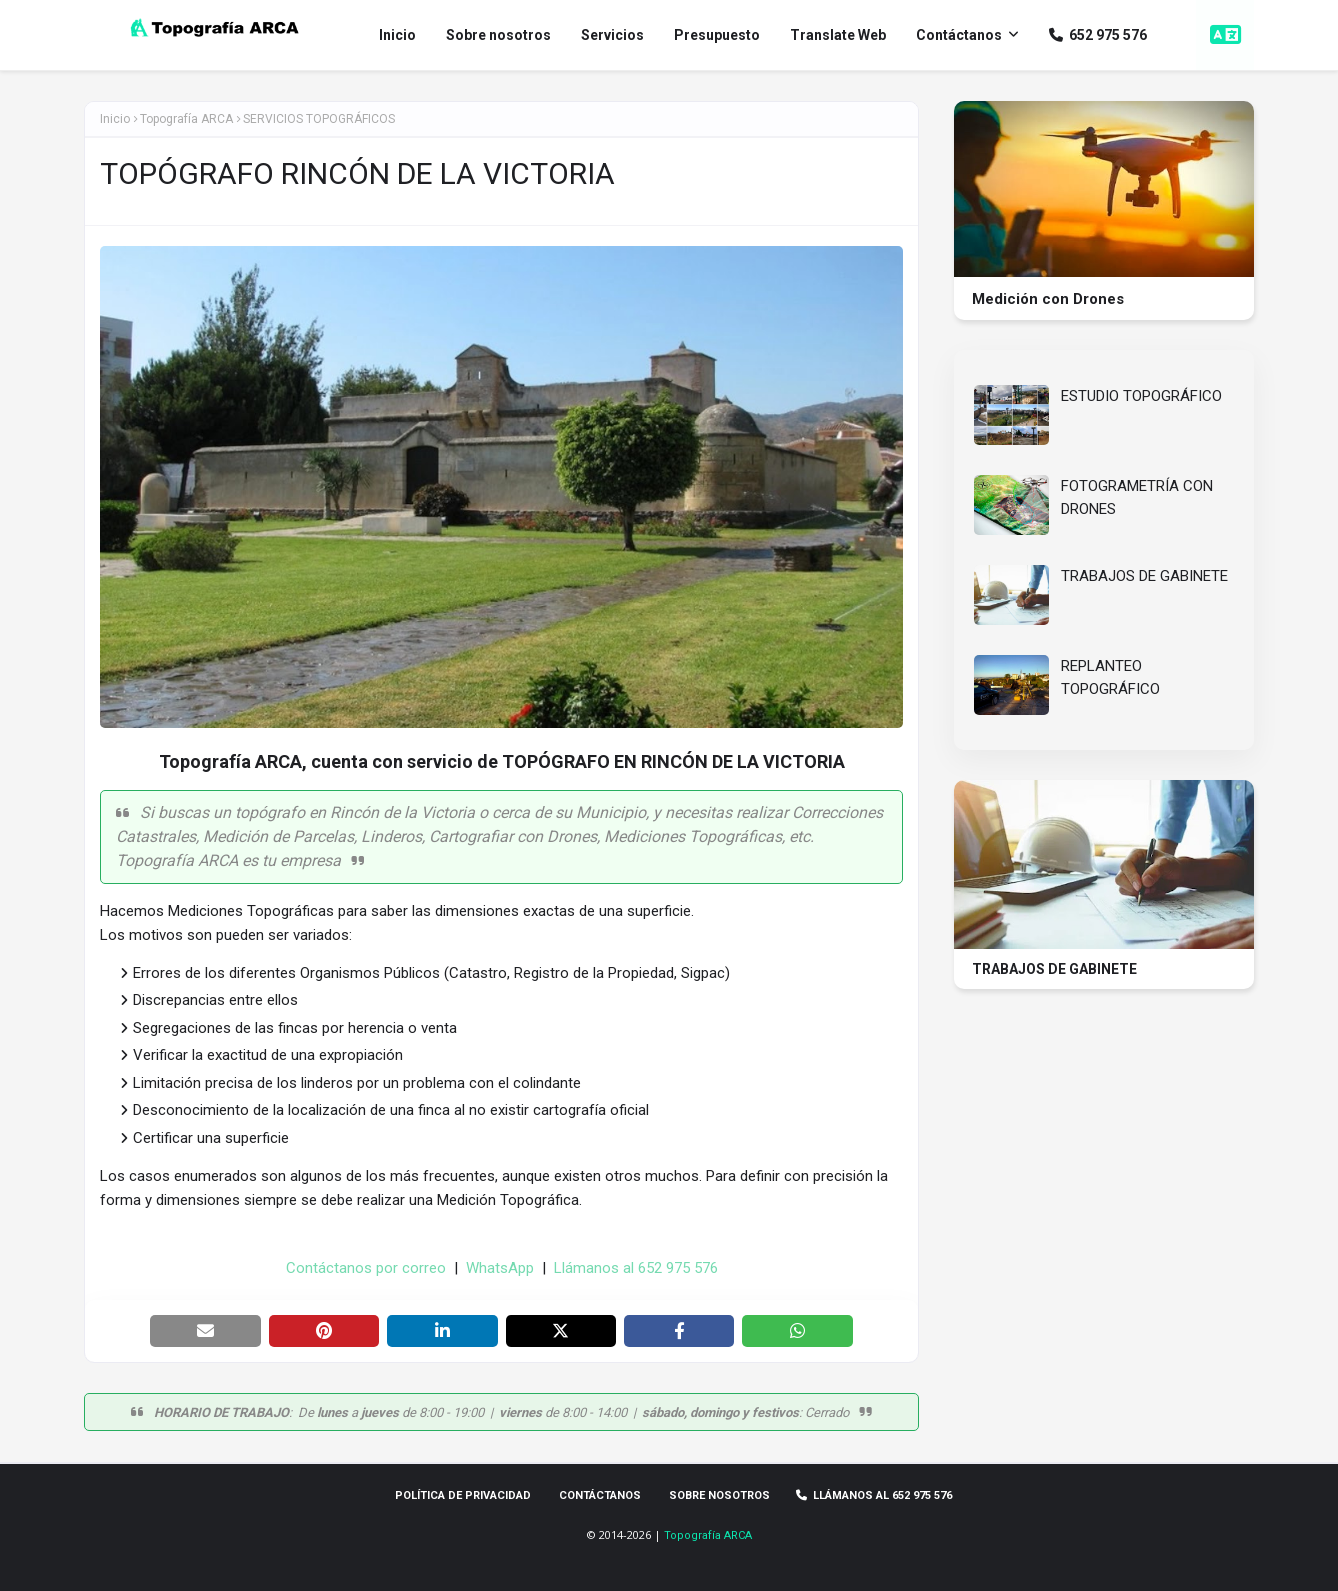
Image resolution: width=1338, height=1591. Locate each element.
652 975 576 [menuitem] (1098, 35)
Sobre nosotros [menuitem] (498, 35)
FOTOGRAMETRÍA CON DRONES (1137, 497)
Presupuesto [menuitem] (717, 35)
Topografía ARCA (708, 1535)
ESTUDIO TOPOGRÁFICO (1141, 396)
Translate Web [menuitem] (838, 35)
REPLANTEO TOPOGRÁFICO (1110, 677)
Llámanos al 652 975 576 (636, 1268)
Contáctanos (600, 1495)
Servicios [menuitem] (612, 35)
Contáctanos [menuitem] (959, 35)
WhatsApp (500, 1268)
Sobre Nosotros (719, 1495)
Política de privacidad (463, 1495)
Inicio (115, 119)
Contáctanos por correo (366, 1268)
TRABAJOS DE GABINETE (1144, 576)
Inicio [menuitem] (397, 35)
